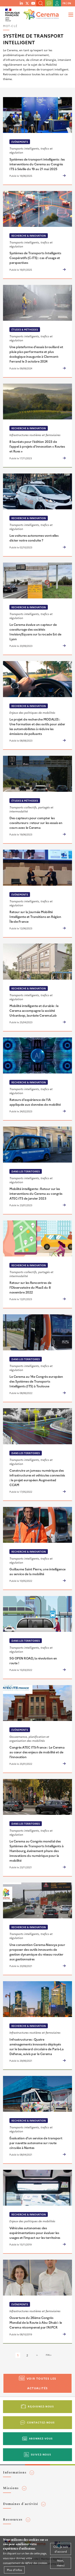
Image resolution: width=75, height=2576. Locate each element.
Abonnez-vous (41, 2438)
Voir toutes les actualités (41, 2383)
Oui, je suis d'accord (60, 2549)
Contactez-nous (41, 2422)
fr (64, 3)
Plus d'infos (14, 2570)
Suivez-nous (41, 2454)
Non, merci (61, 2562)
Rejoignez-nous (41, 2406)
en (69, 3)
